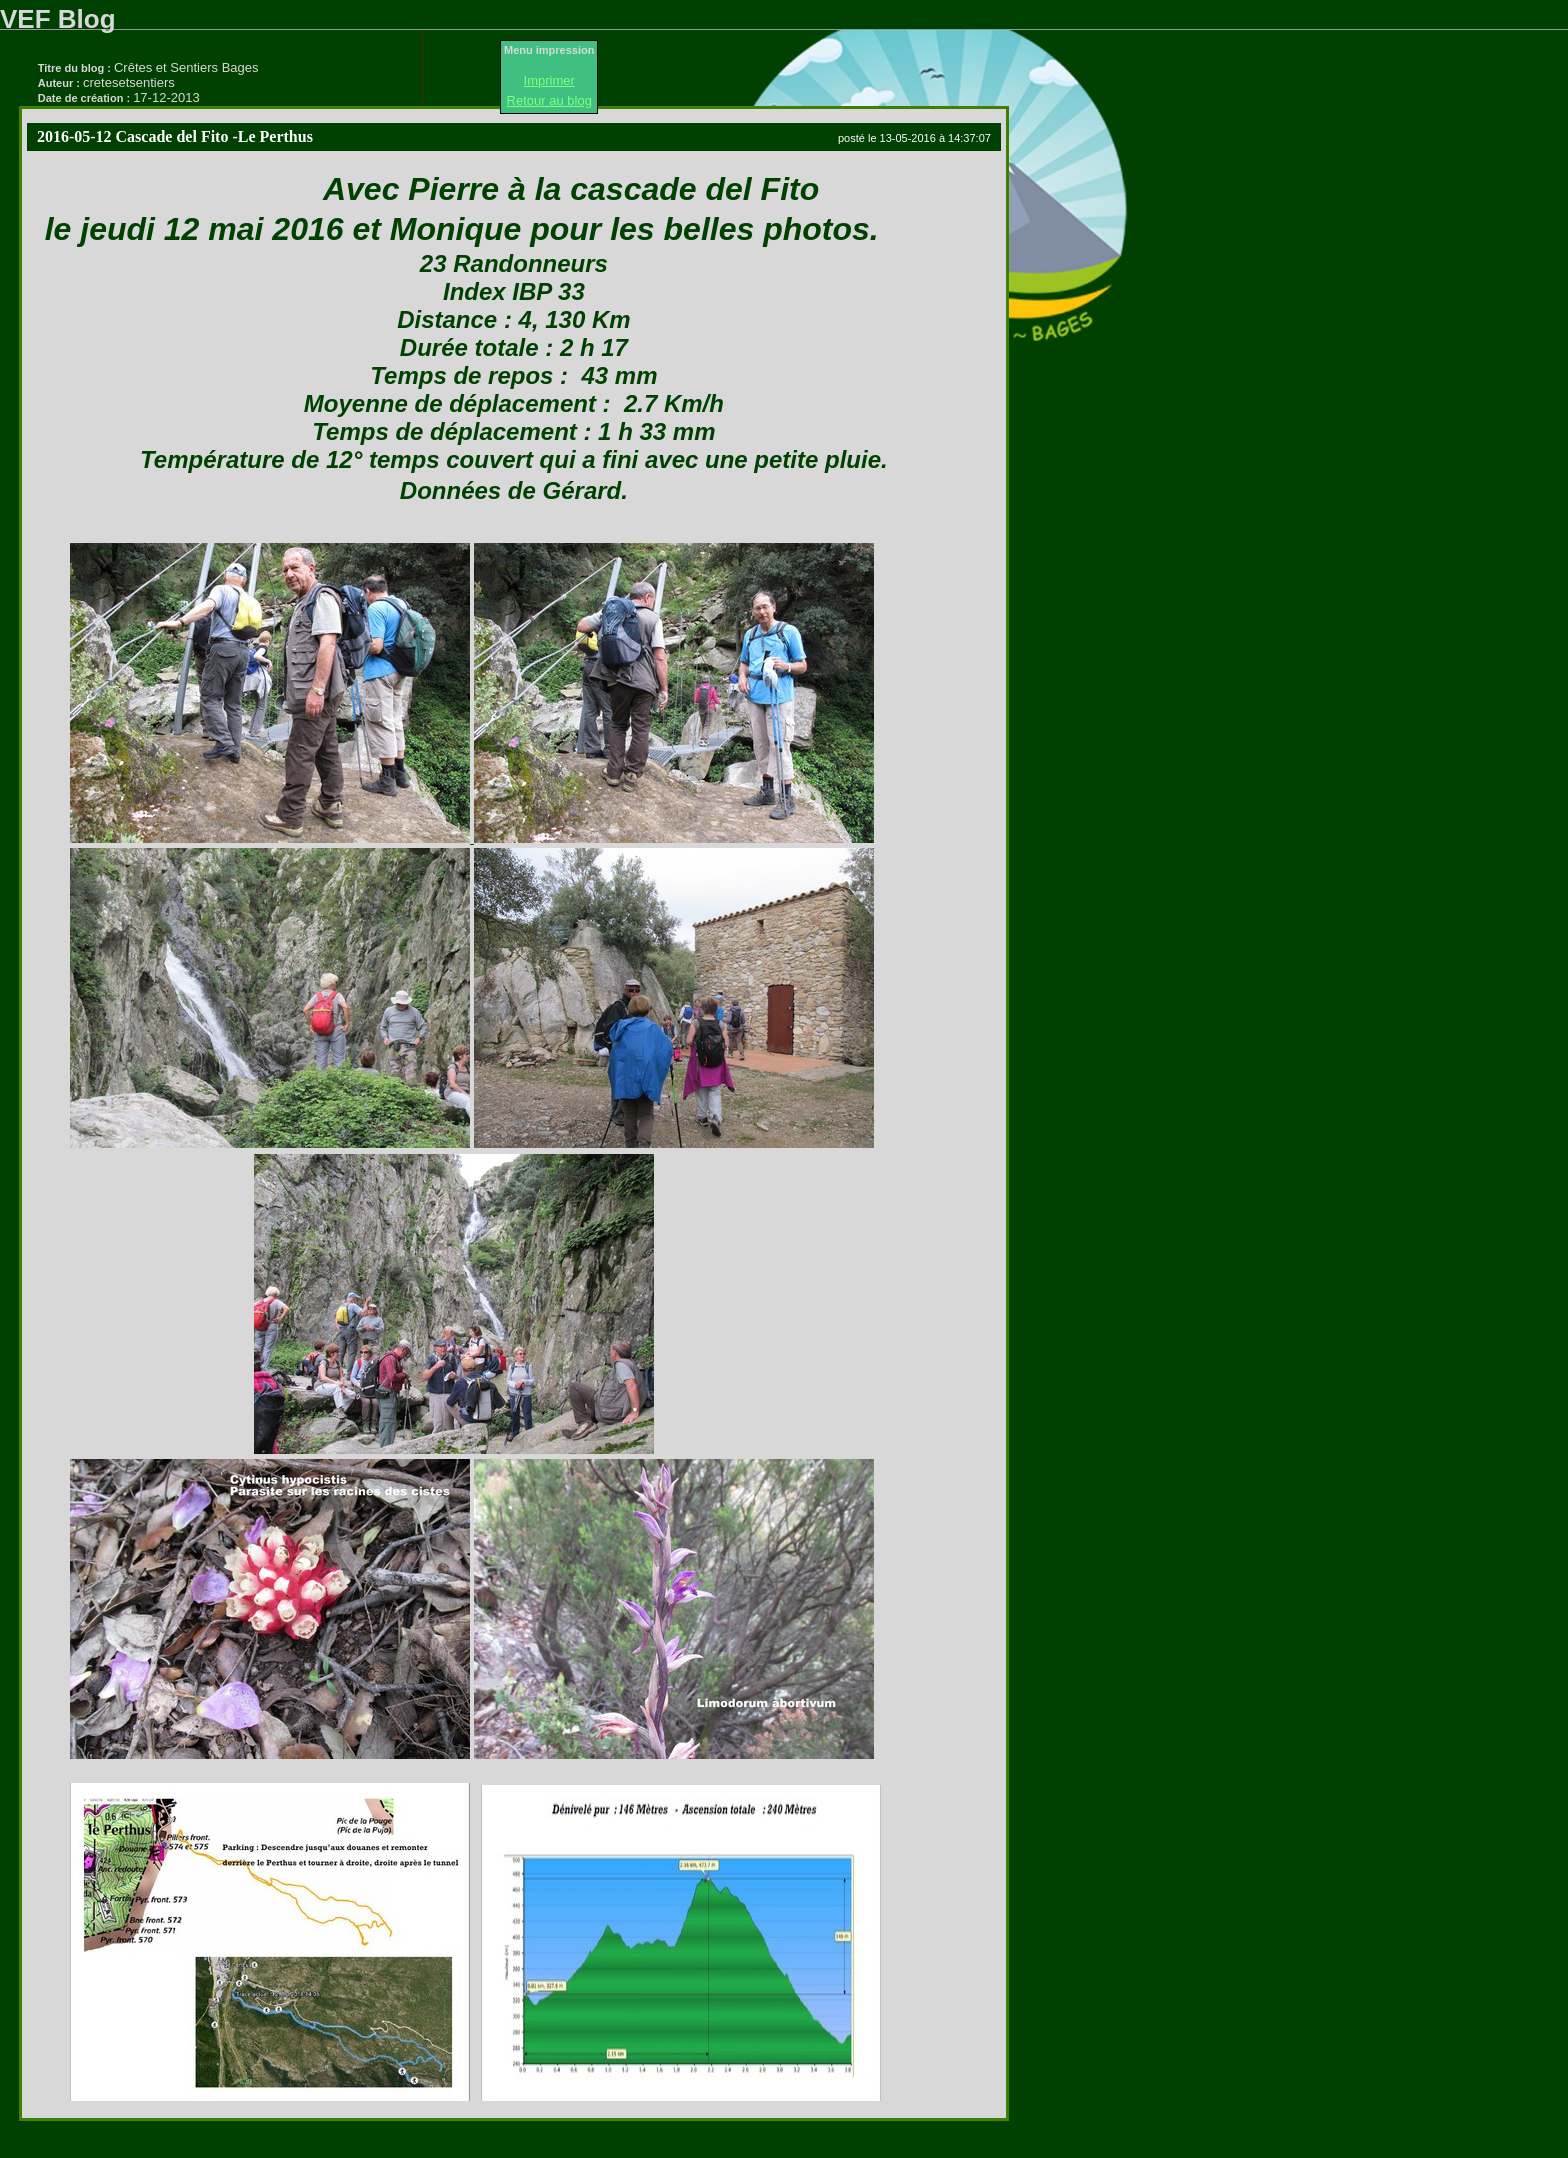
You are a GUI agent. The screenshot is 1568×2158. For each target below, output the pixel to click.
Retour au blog (549, 100)
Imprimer (549, 80)
